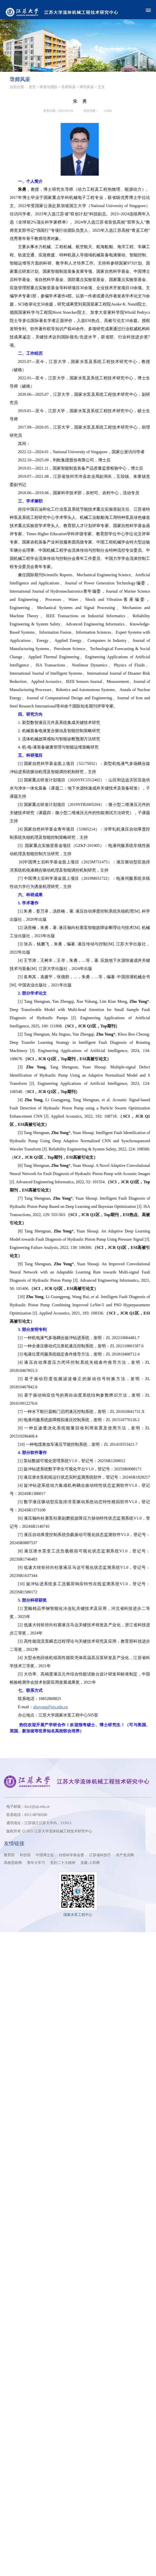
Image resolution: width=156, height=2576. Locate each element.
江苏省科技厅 (100, 1855)
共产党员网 (125, 1855)
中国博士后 (45, 1855)
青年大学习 (36, 1863)
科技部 (25, 1855)
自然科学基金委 (71, 1855)
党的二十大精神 (62, 1863)
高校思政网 (13, 1863)
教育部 (9, 1855)
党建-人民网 (90, 1863)
